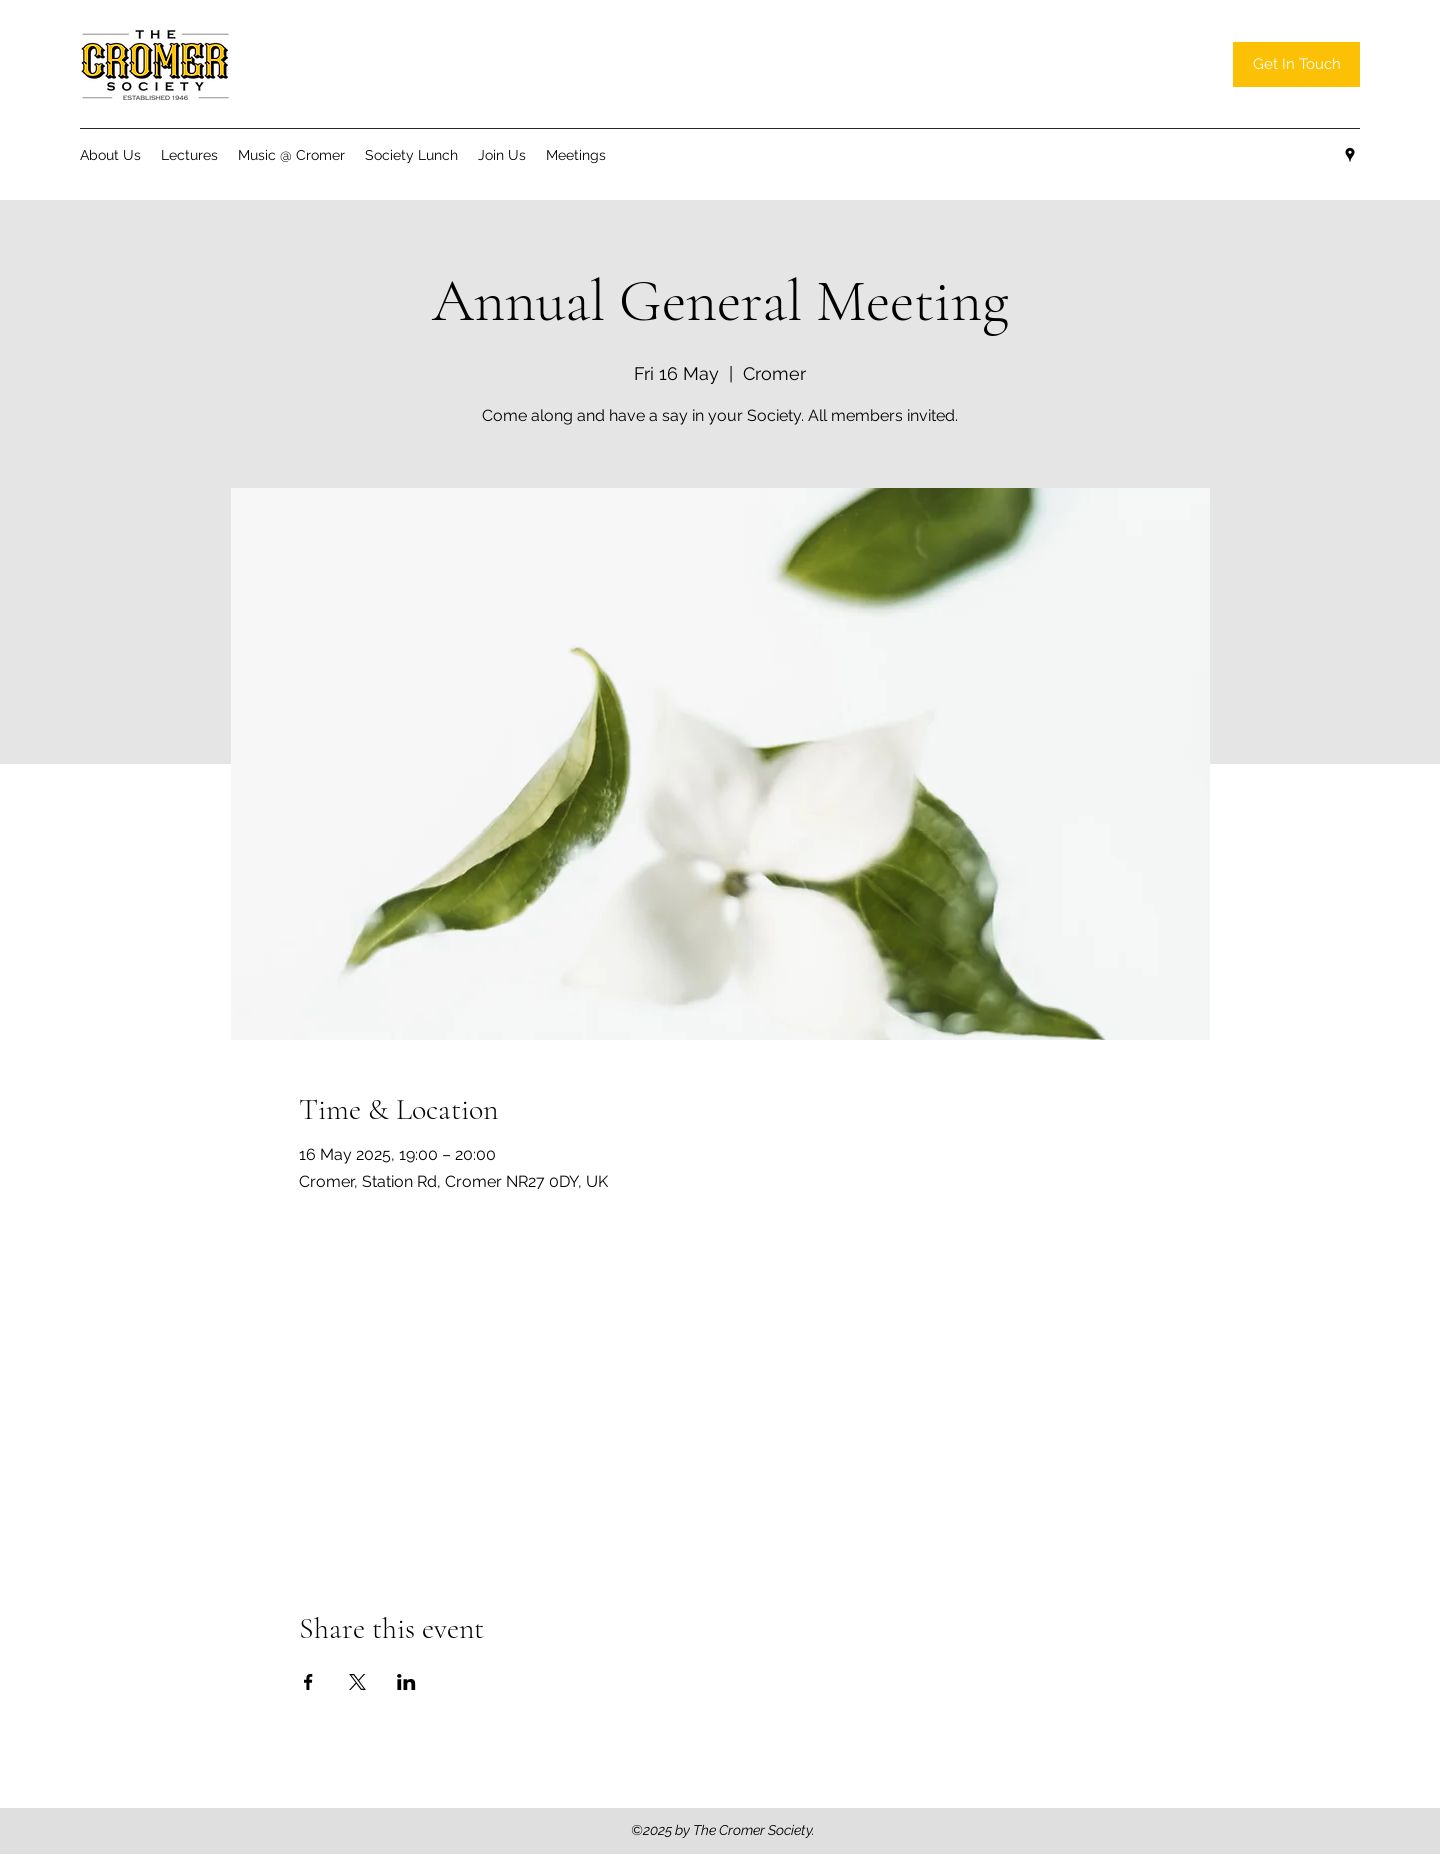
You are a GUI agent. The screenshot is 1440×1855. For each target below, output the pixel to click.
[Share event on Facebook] (308, 1682)
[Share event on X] (357, 1682)
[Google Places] (1350, 155)
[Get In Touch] (1296, 64)
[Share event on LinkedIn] (406, 1682)
